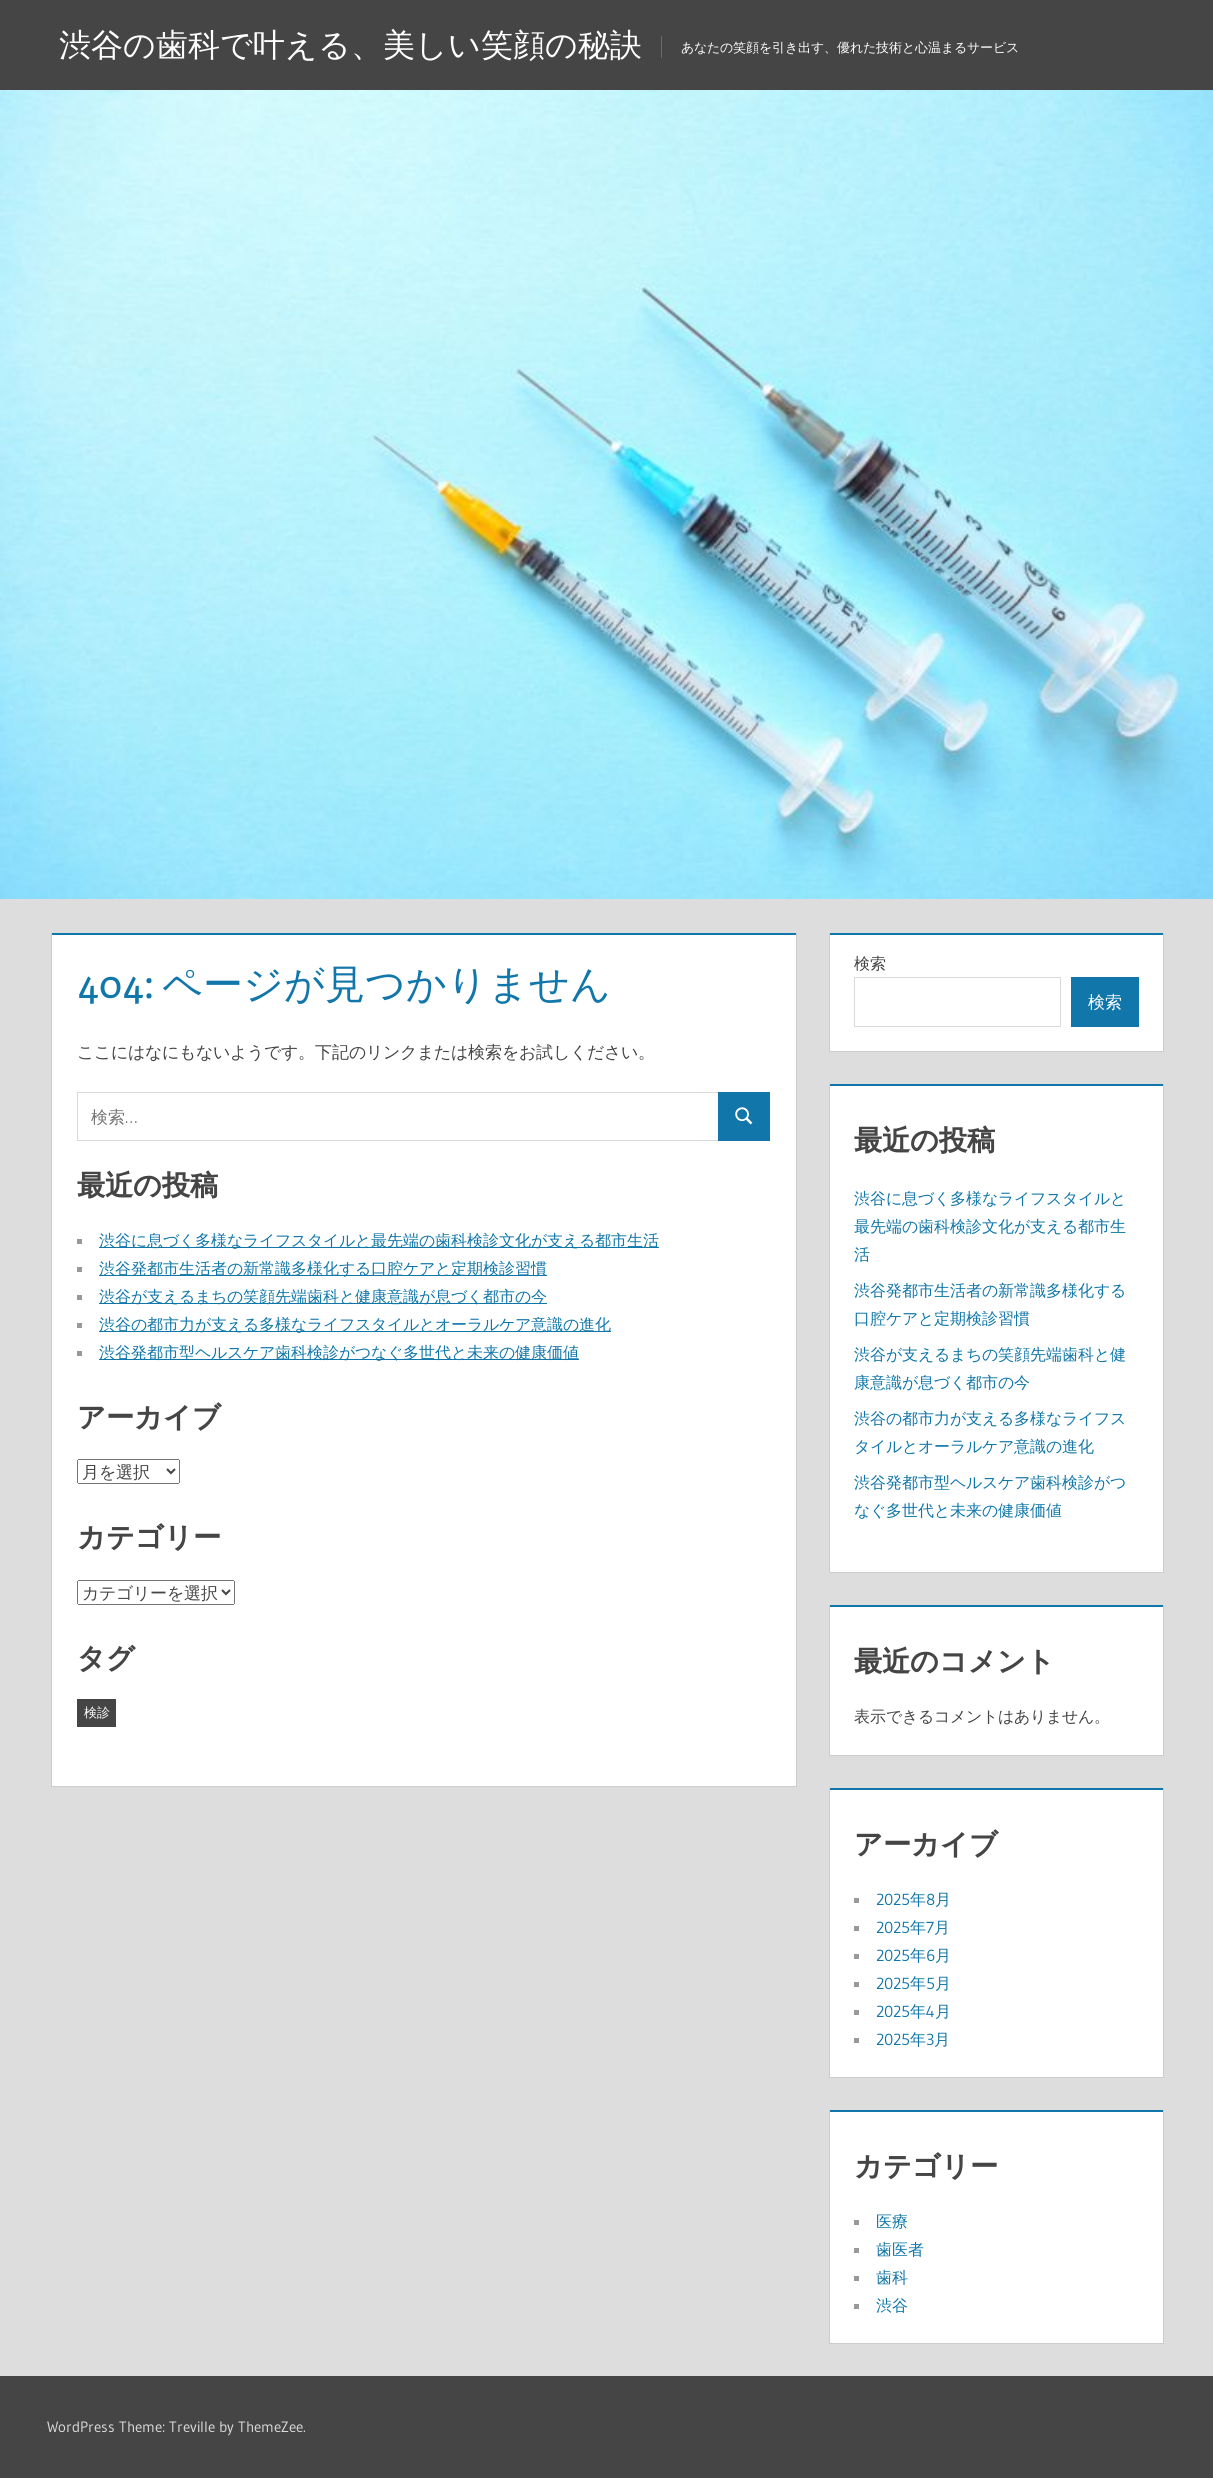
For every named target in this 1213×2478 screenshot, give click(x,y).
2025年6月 (913, 1955)
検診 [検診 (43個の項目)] (97, 1712)
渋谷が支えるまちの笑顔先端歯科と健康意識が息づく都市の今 (323, 1296)
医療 (892, 2221)
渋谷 (892, 2305)
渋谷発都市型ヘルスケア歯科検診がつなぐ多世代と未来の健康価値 (339, 1352)
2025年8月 (913, 1899)
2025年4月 (913, 2011)
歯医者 (900, 2249)
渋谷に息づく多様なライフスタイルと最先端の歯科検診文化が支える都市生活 (379, 1240)
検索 (870, 963)
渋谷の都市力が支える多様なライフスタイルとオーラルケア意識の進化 (355, 1324)
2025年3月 (913, 2039)
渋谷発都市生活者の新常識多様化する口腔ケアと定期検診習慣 (323, 1268)
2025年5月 (913, 1983)
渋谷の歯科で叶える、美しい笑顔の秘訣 (350, 44)
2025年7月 (913, 1927)
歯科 (892, 2277)
